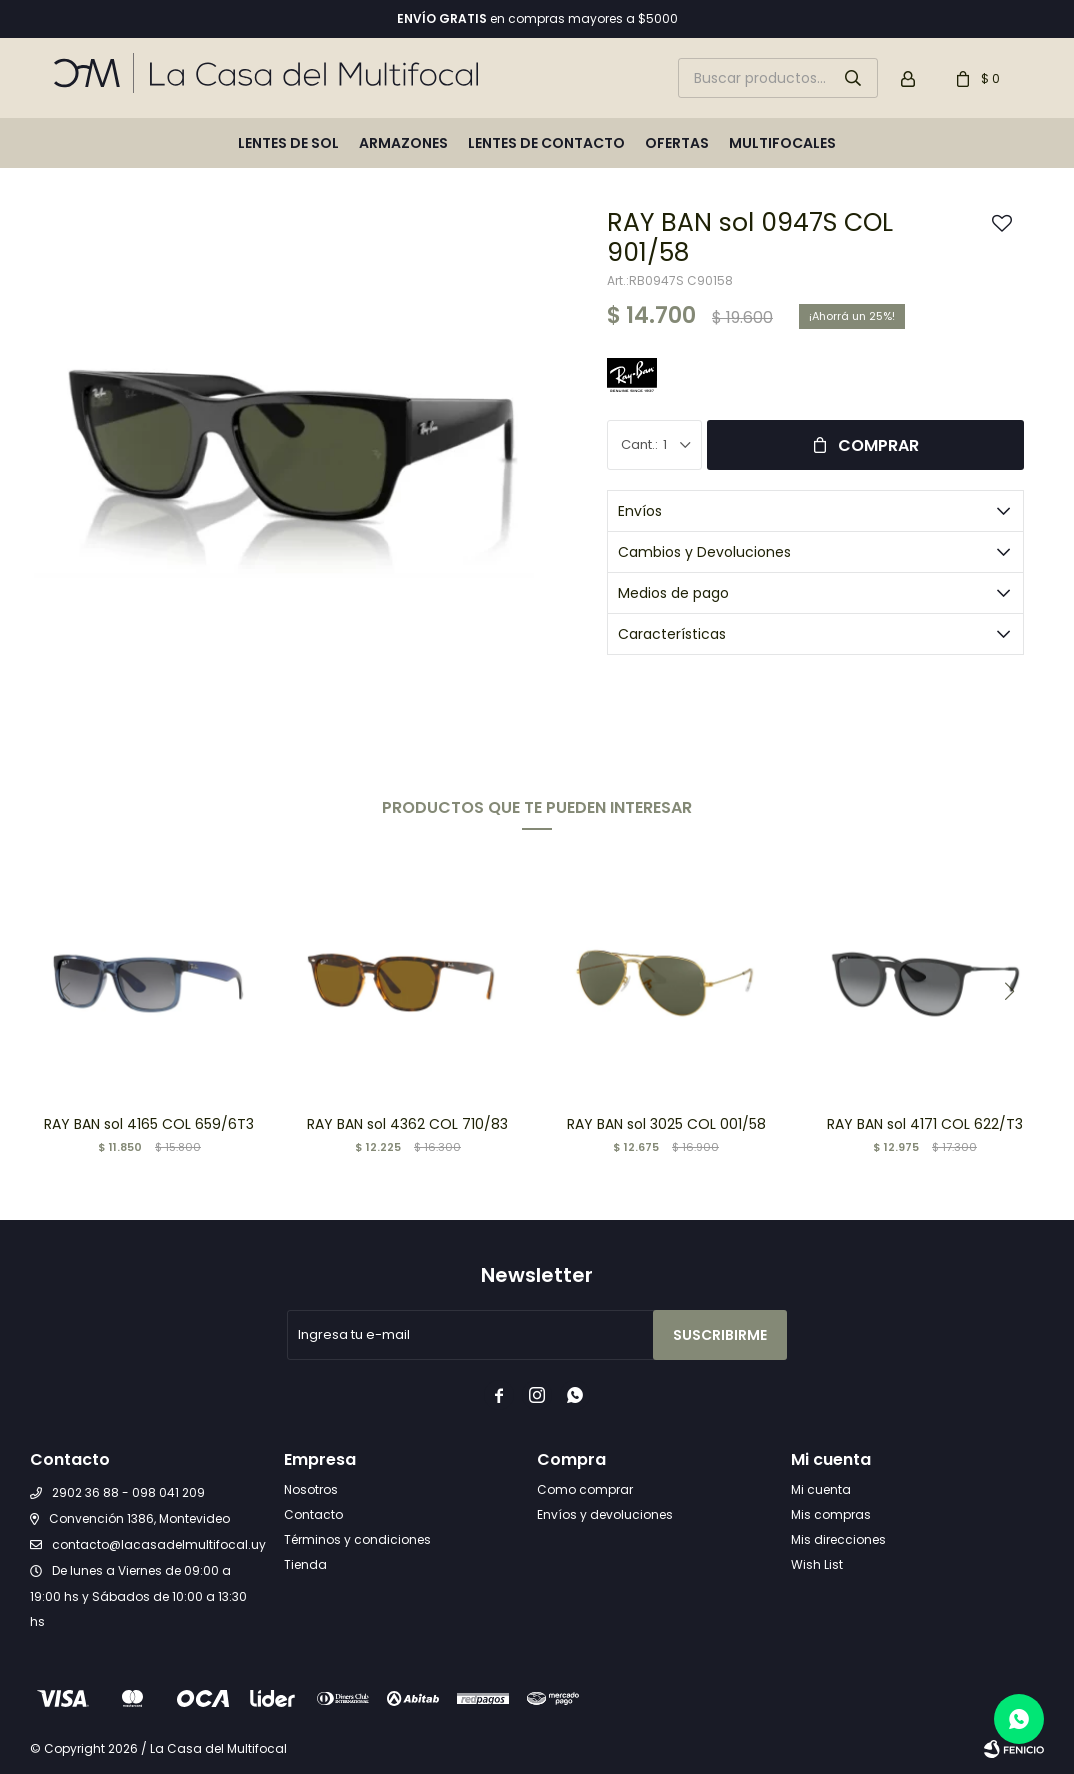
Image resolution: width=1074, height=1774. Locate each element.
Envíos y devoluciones (605, 1514)
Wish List (817, 1564)
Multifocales (782, 143)
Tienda (305, 1564)
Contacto (313, 1514)
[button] (1009, 991)
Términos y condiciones (357, 1539)
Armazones (403, 143)
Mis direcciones (838, 1539)
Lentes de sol (288, 143)
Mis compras (831, 1514)
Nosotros (311, 1489)
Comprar (878, 445)
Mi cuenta (821, 1489)
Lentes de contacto (546, 143)
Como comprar (585, 1489)
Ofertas (677, 143)
